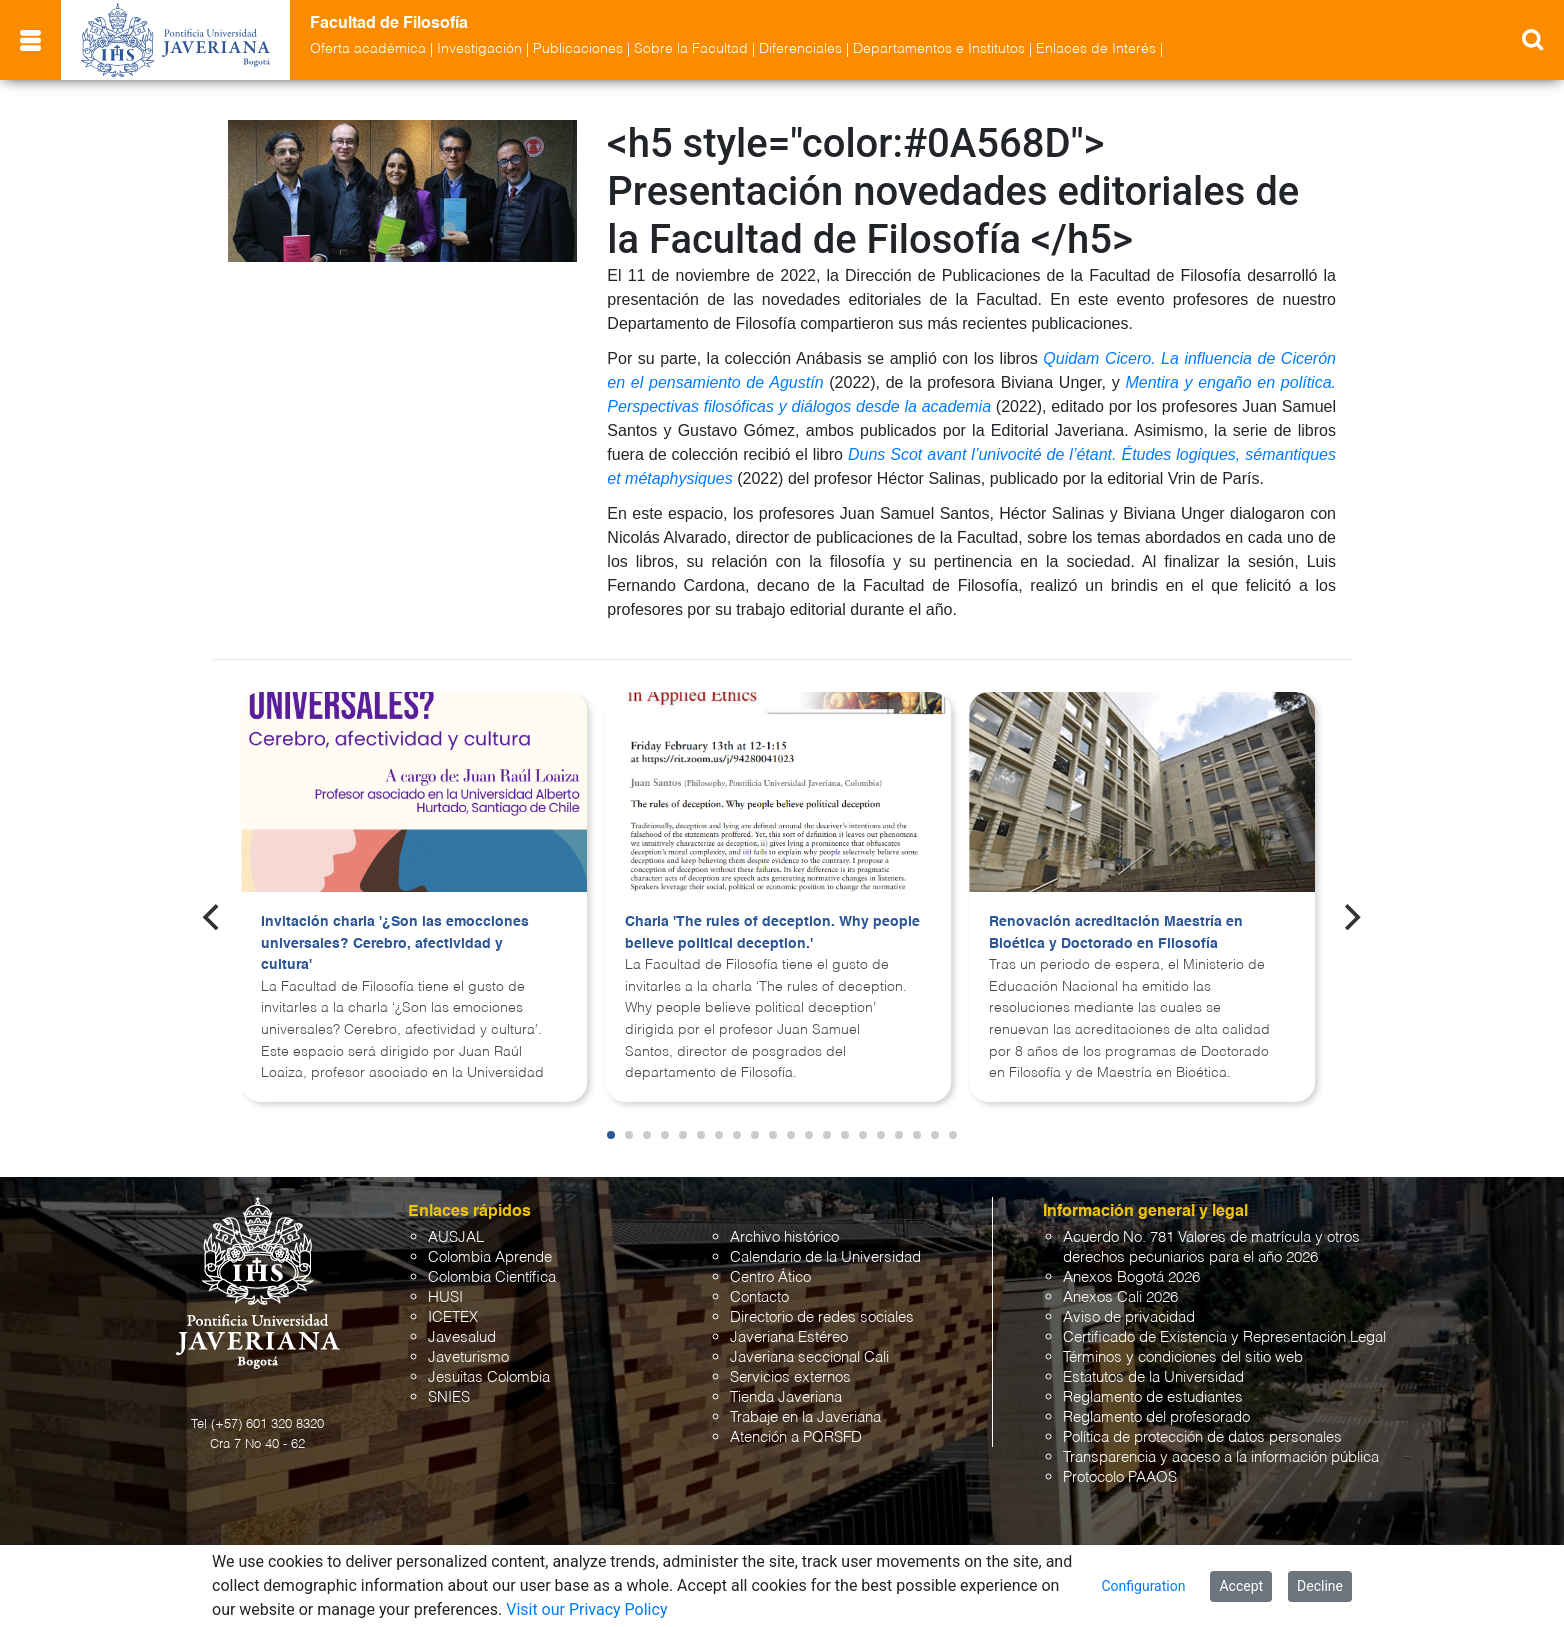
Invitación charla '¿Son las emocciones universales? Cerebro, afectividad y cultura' (395, 943)
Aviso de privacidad (1129, 1317)
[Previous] (213, 917)
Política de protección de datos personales (1202, 1437)
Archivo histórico (784, 1237)
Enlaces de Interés (1096, 49)
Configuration (1143, 1586)
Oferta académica (368, 49)
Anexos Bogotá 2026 (1131, 1277)
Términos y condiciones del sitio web (1183, 1357)
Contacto (759, 1297)
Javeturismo (468, 1357)
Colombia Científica (492, 1277)
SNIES (449, 1397)
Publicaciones (578, 49)
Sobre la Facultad (691, 49)
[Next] (1351, 917)
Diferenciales (800, 49)
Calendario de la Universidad (825, 1257)
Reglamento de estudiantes (1153, 1397)
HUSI (445, 1297)
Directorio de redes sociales (822, 1317)
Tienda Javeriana (786, 1397)
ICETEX (453, 1317)
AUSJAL (456, 1237)
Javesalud (462, 1337)
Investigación (479, 49)
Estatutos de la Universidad (1153, 1377)
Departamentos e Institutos (939, 49)
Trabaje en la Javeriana (805, 1417)
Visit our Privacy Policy (586, 1609)
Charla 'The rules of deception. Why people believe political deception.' (772, 933)
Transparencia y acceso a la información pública (1221, 1457)
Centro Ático (770, 1277)
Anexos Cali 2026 (1120, 1297)
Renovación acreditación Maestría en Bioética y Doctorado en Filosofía (1116, 933)
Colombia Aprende (490, 1257)
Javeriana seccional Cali (809, 1357)
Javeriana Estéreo (789, 1337)
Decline (1320, 1586)
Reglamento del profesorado (1156, 1417)
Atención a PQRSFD (796, 1437)
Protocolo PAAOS (1120, 1477)
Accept (1241, 1586)
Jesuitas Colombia (489, 1377)
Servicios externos (790, 1377)
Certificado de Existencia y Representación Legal (1224, 1337)
